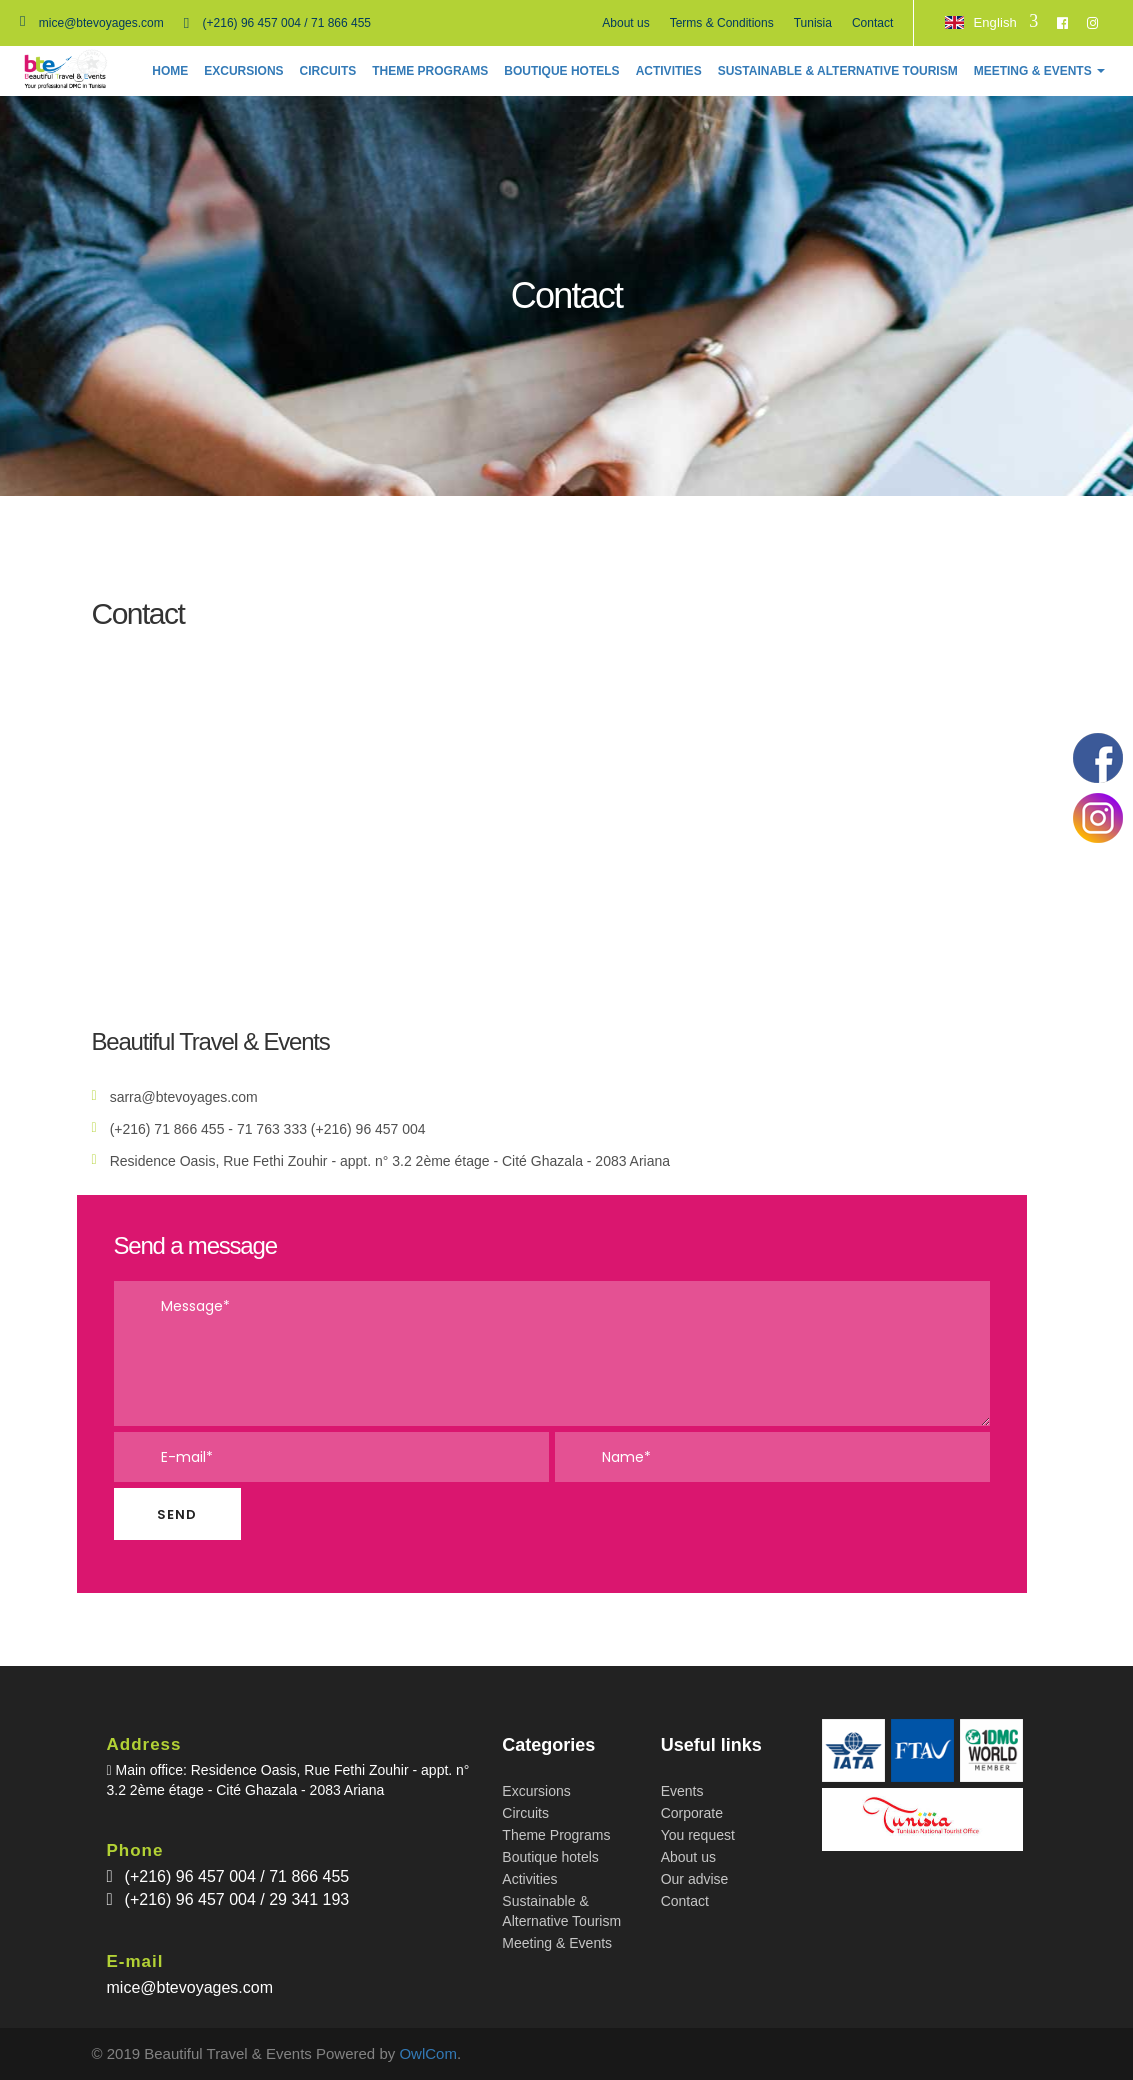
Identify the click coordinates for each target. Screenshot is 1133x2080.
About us (625, 23)
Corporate (692, 1813)
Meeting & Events (557, 1943)
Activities (529, 1879)
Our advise (695, 1879)
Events (682, 1791)
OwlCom (428, 2053)
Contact (872, 23)
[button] (1039, 71)
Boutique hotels (550, 1857)
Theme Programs (556, 1835)
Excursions (536, 1791)
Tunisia (813, 23)
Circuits (525, 1813)
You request (698, 1835)
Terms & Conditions (722, 23)
